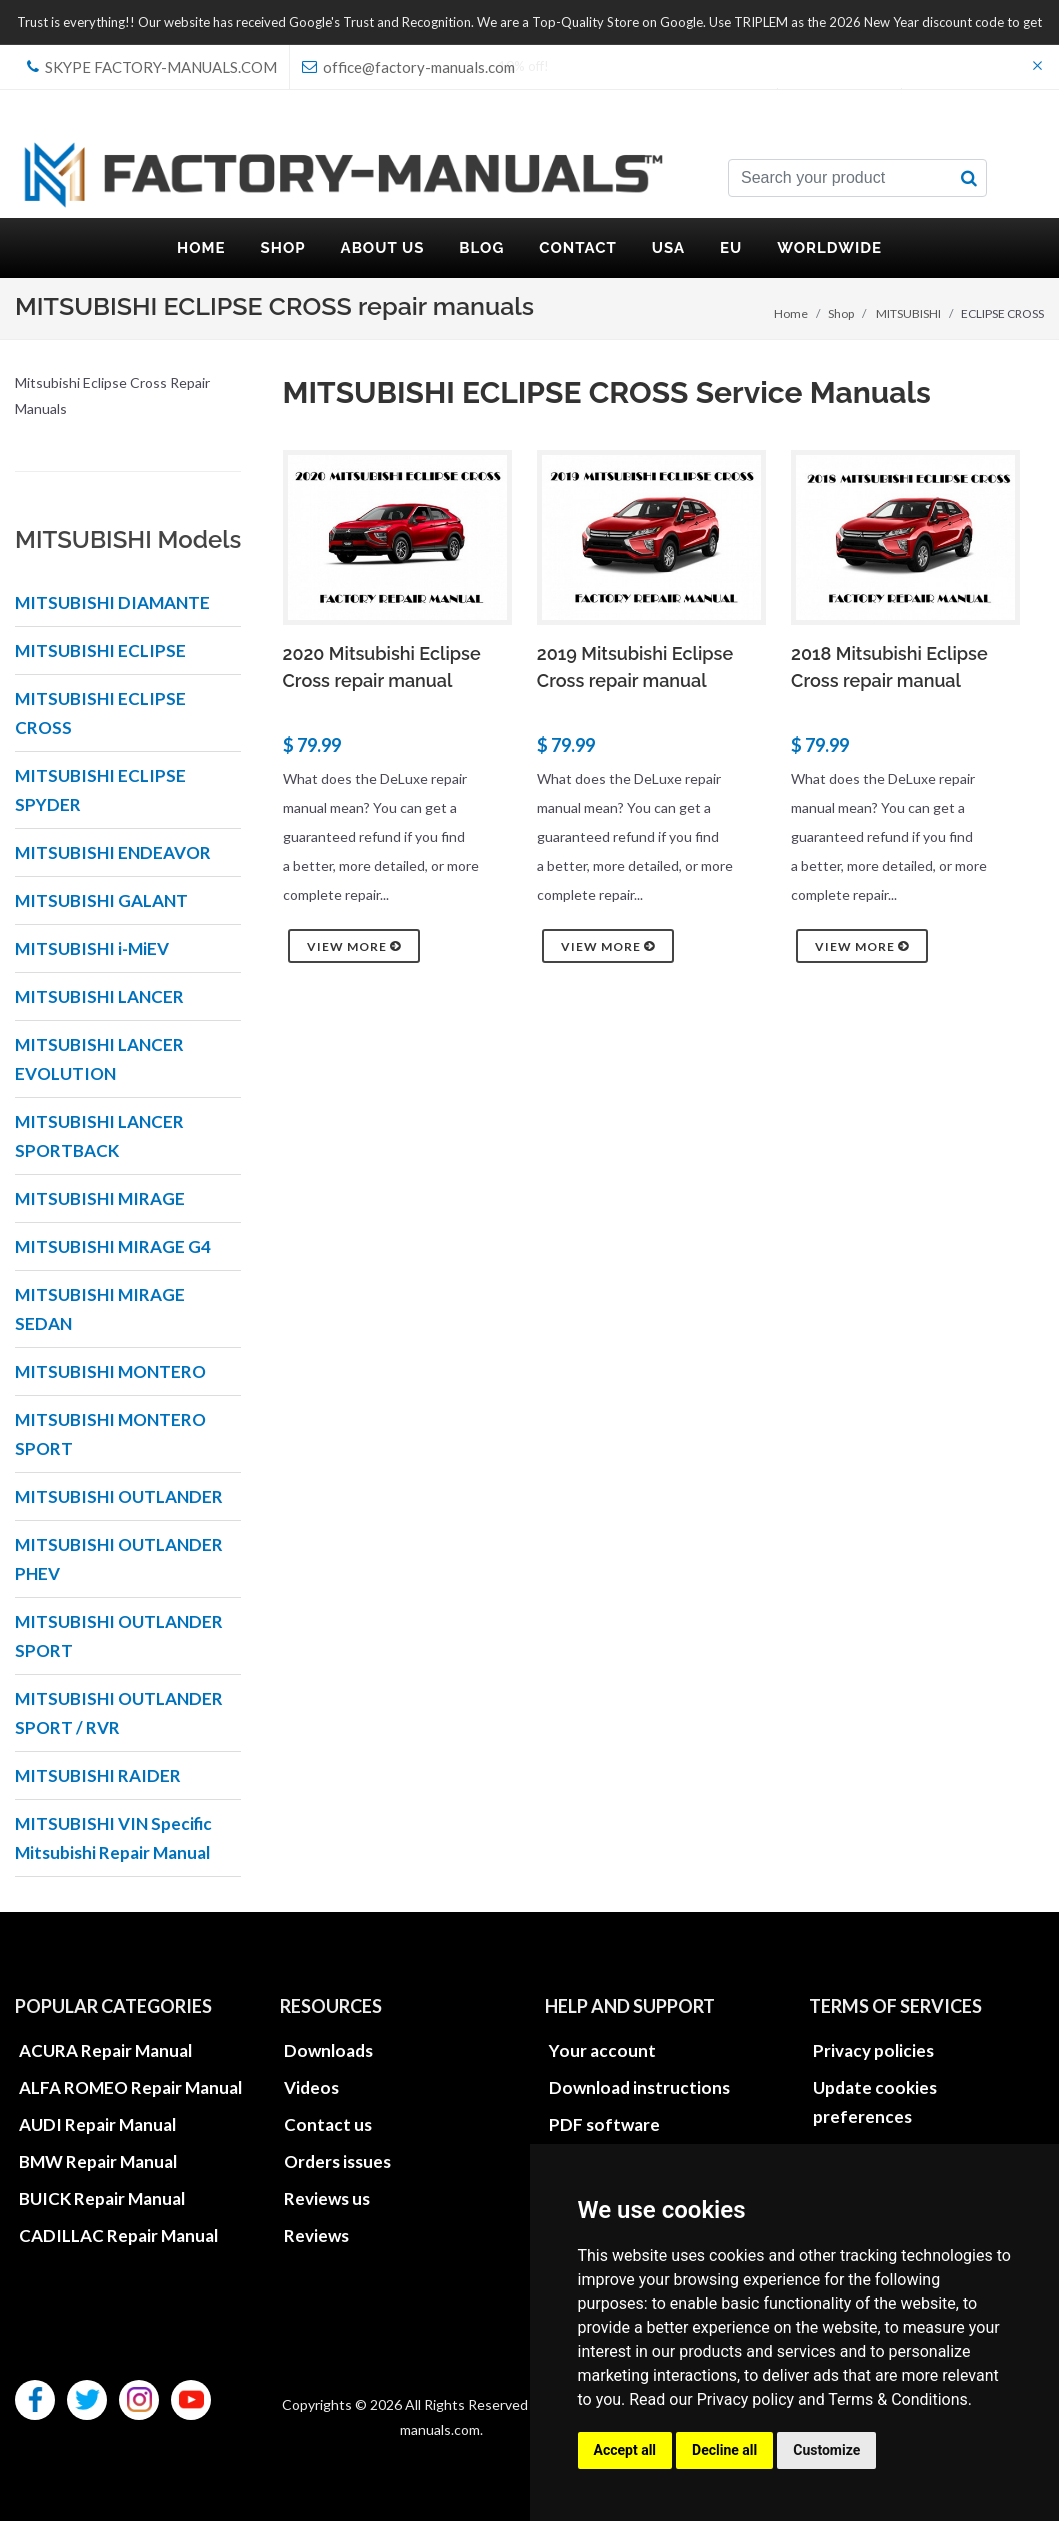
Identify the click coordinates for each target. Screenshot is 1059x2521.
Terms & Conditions (898, 2399)
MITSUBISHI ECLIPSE (100, 650)
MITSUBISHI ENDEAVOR (113, 852)
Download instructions (639, 2087)
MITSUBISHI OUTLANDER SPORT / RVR (119, 1713)
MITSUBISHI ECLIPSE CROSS (100, 713)
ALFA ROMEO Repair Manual (130, 2087)
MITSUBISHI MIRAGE (100, 1198)
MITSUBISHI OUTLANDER (119, 1496)
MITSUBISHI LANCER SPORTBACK (99, 1136)
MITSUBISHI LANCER (99, 996)
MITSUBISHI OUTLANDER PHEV (119, 1559)
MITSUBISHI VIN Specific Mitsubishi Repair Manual (113, 1838)
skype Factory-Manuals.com (152, 67)
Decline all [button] (724, 2450)
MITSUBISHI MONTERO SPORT (110, 1434)
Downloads (328, 2050)
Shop (841, 313)
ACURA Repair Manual (105, 2050)
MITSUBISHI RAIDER (98, 1775)
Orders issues (337, 2161)
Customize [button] (826, 2450)
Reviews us (327, 2198)
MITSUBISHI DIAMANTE (112, 602)
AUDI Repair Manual (97, 2124)
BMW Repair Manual (98, 2161)
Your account (602, 2050)
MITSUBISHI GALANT (101, 900)
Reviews (316, 2235)
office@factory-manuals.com (408, 67)
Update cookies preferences (875, 2102)
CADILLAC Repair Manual (118, 2235)
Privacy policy (746, 2399)
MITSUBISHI (908, 313)
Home (791, 313)
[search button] (969, 178)
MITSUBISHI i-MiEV (92, 948)
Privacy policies (873, 2050)
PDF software (604, 2124)
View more (354, 946)
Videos (311, 2087)
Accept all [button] (625, 2450)
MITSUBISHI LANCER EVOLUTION (99, 1059)
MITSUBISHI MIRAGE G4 (113, 1246)
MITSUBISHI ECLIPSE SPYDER (100, 790)
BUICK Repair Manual (102, 2198)
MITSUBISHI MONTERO (110, 1371)
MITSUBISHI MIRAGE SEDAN (100, 1309)
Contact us (328, 2124)
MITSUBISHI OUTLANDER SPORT (119, 1636)
